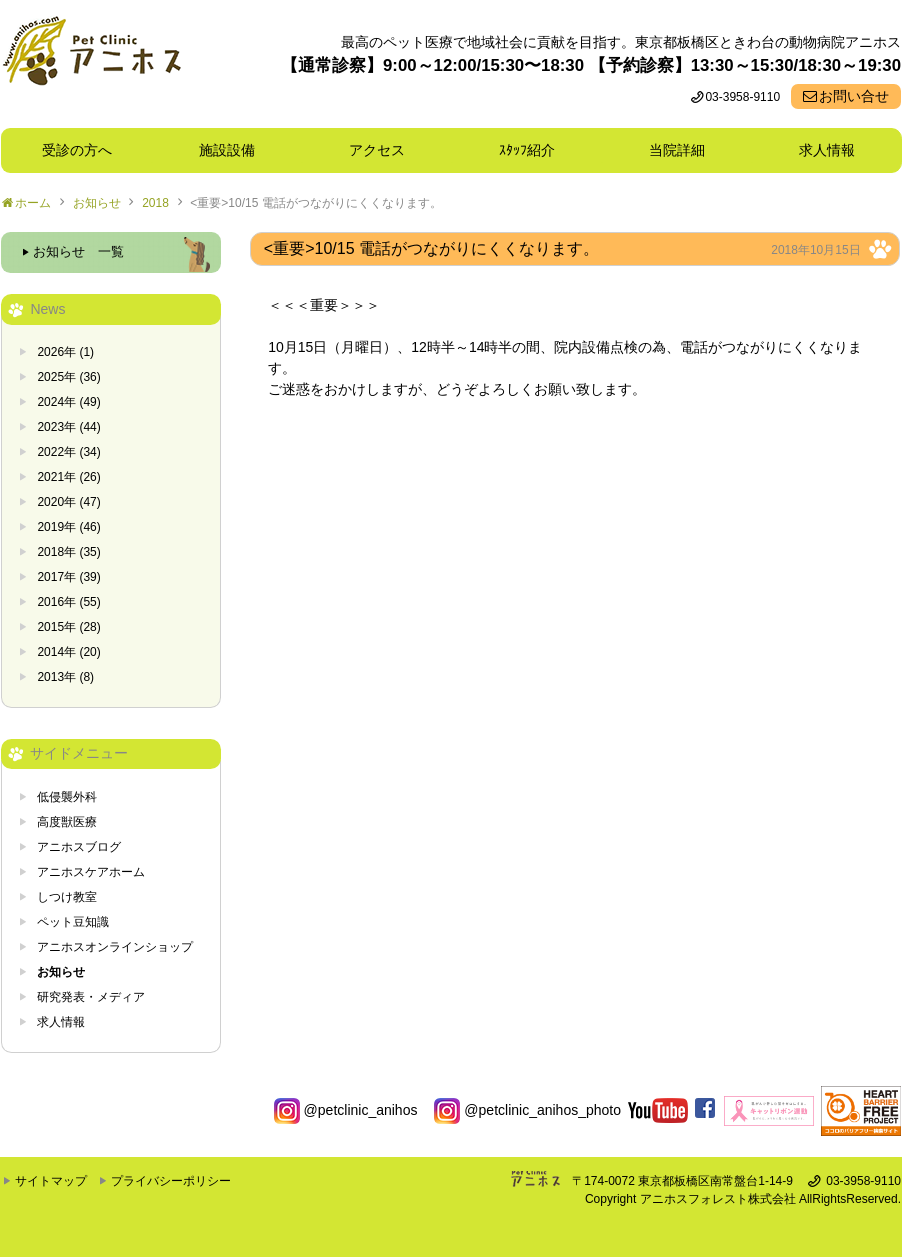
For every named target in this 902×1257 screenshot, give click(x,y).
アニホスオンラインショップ (115, 947)
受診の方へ (77, 150)
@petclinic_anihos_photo (527, 1110)
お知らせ (97, 203)
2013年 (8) (65, 677)
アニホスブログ (79, 847)
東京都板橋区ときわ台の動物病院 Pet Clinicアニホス (91, 64)
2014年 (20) (68, 652)
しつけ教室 (67, 897)
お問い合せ (854, 96)
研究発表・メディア (91, 997)
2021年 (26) (68, 477)
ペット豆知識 (73, 922)
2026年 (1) (65, 352)
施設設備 (234, 150)
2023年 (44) (68, 427)
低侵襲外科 (67, 797)
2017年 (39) (68, 577)
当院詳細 (677, 150)
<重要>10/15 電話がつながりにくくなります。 (315, 203)
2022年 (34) (68, 452)
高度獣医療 (67, 822)
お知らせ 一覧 (78, 252)
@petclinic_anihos (346, 1110)
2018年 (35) (68, 552)
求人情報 (827, 150)
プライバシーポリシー (171, 1181)
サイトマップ (51, 1181)
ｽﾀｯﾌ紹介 (534, 150)
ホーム (33, 203)
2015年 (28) (68, 627)
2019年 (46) (68, 527)
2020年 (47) (68, 502)
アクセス (377, 150)
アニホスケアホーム (91, 872)
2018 (155, 203)
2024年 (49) (68, 402)
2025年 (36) (68, 377)
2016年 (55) (68, 602)
